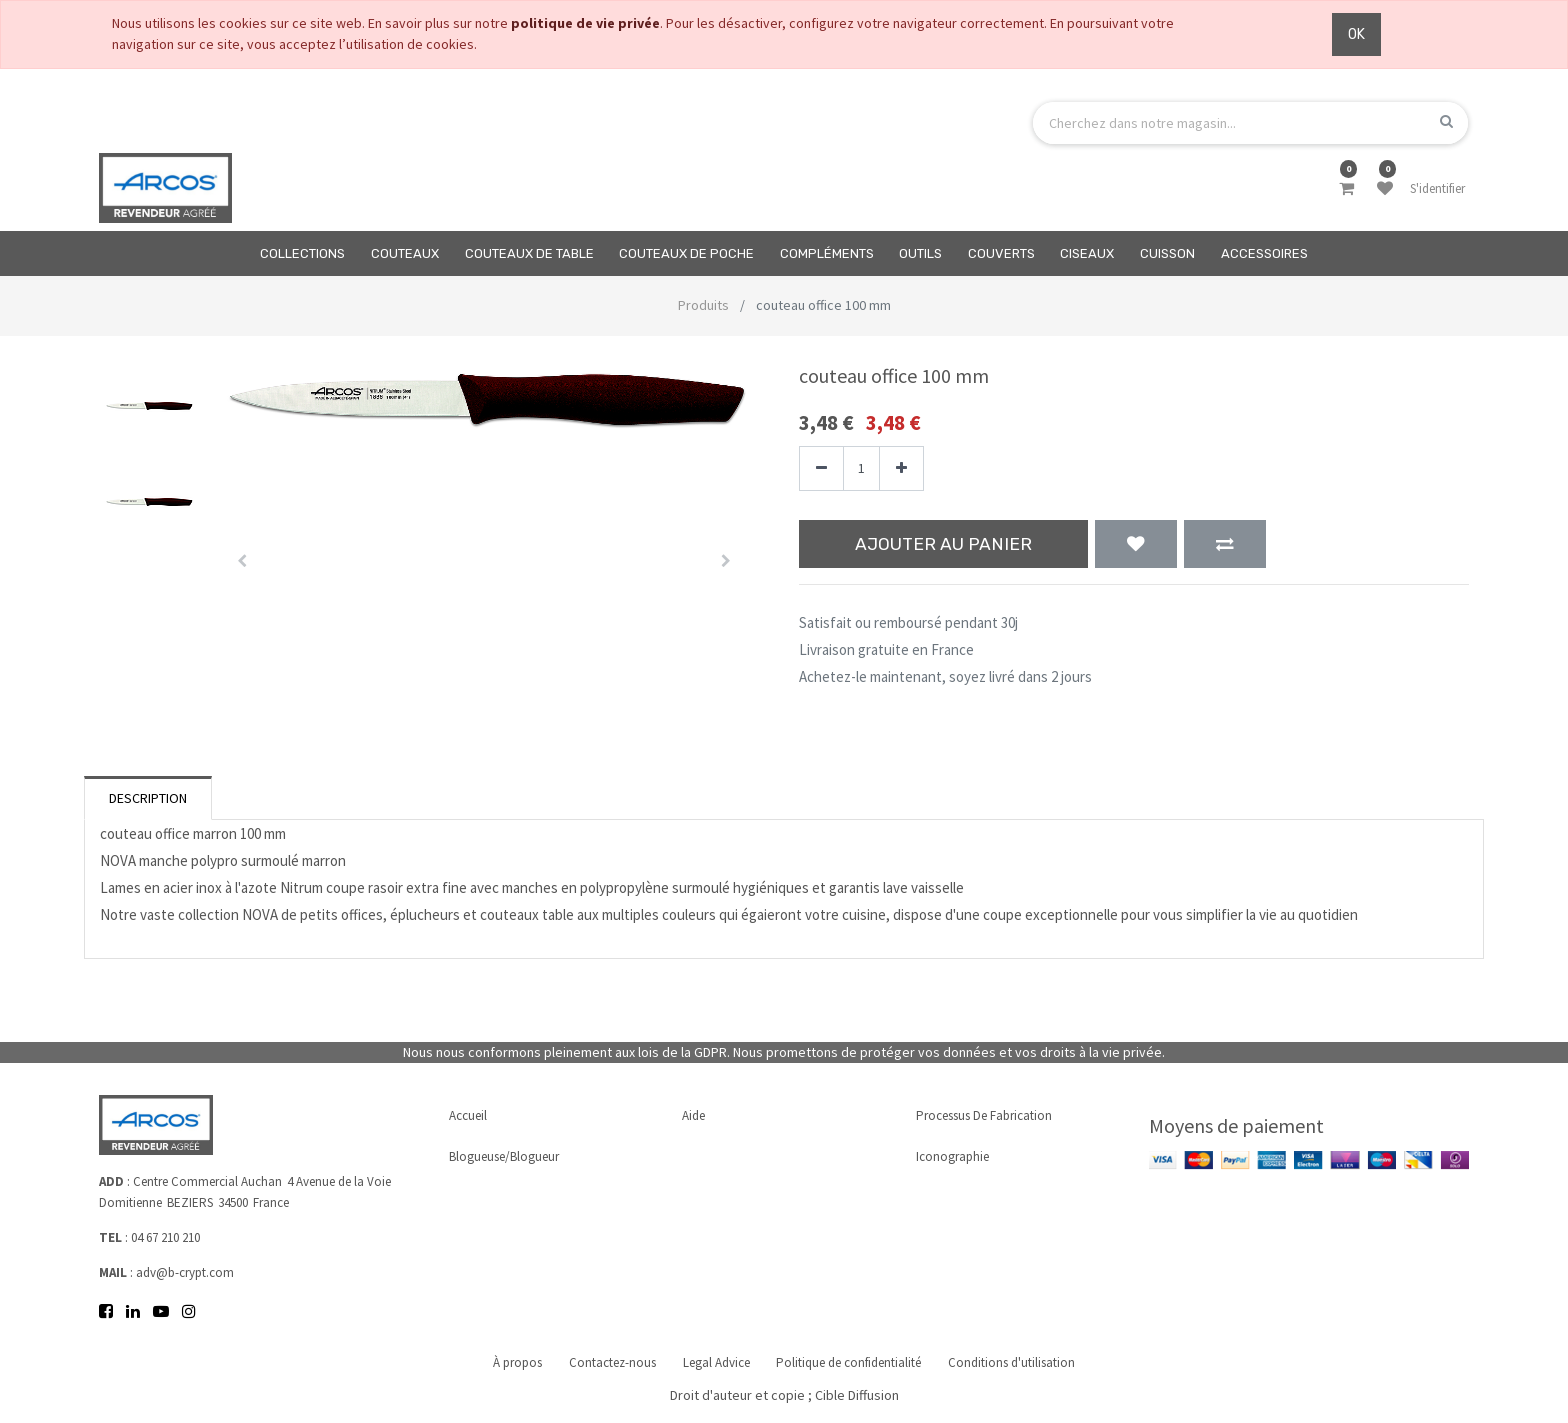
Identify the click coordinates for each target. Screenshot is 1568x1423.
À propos (509, 1361)
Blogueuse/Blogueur (504, 1153)
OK (1356, 34)
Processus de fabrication (984, 1112)
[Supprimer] (821, 468)
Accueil (468, 1112)
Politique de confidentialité (853, 1361)
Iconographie (952, 1153)
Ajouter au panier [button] (943, 544)
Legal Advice (716, 1361)
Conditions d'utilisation (1020, 1361)
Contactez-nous (608, 1361)
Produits (703, 305)
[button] (242, 561)
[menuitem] (303, 253)
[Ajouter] (901, 468)
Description (148, 798)
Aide (693, 1112)
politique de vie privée (585, 23)
